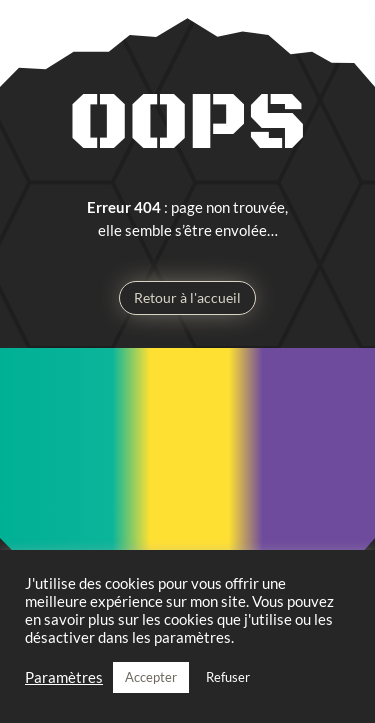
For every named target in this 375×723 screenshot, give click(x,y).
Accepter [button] (151, 677)
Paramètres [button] (64, 677)
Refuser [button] (228, 677)
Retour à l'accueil (187, 297)
